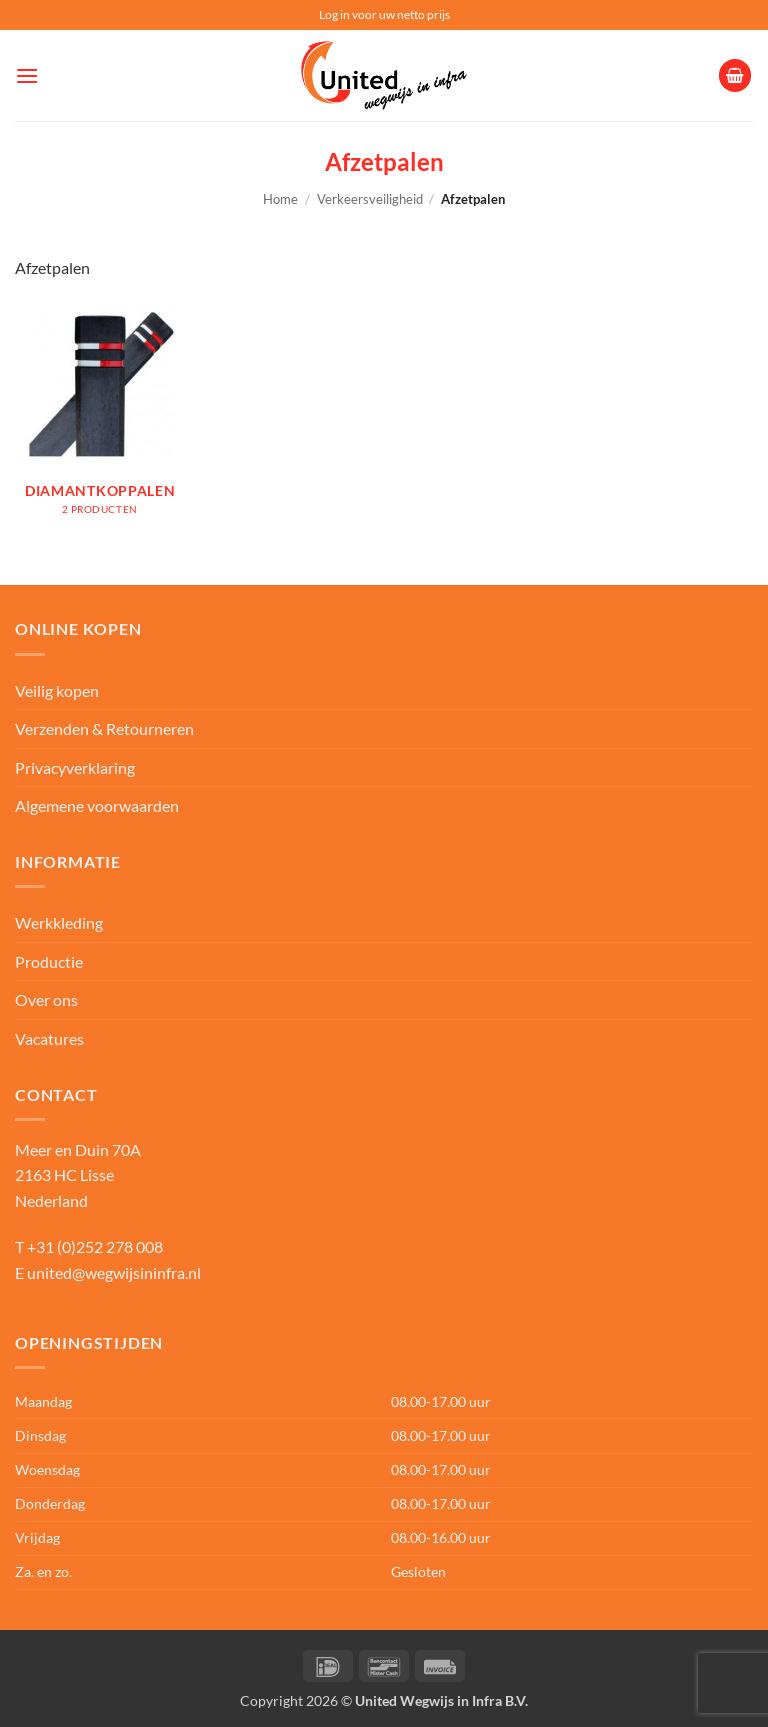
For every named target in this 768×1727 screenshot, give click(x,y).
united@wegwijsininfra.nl (114, 1272)
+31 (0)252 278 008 (95, 1246)
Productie (49, 961)
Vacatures (49, 1038)
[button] (27, 75)
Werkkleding (59, 922)
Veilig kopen (57, 690)
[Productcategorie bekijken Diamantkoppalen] (100, 418)
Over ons (46, 999)
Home (280, 199)
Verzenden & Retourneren (104, 728)
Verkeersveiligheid (370, 199)
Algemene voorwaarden (97, 805)
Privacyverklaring (75, 767)
